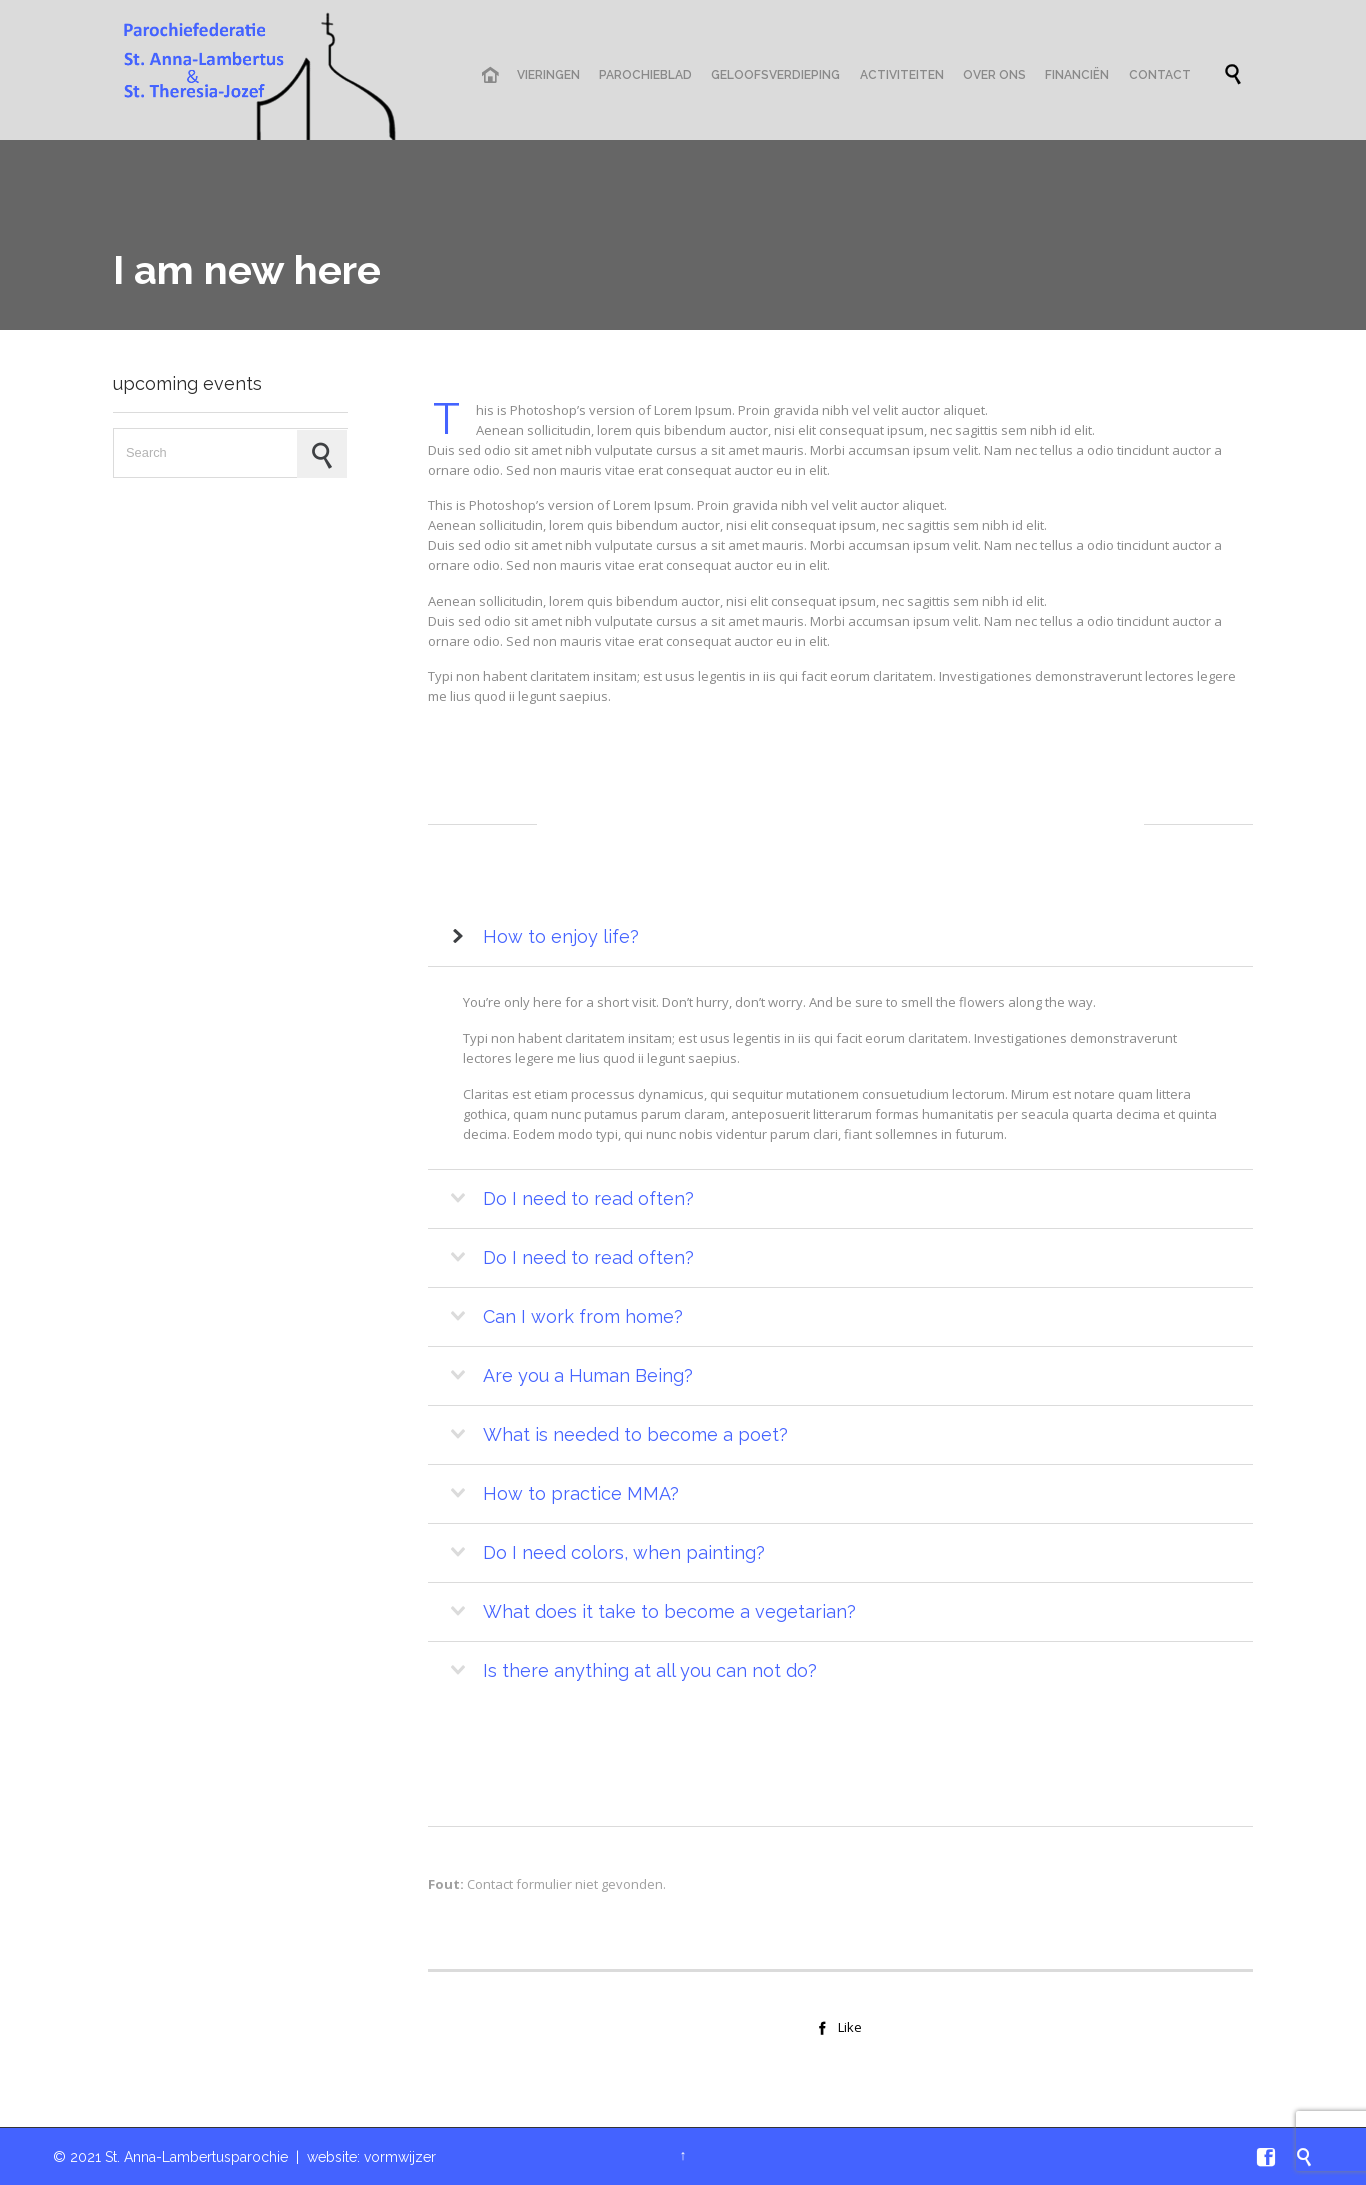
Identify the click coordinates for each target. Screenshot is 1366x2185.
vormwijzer (400, 2157)
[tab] (840, 937)
